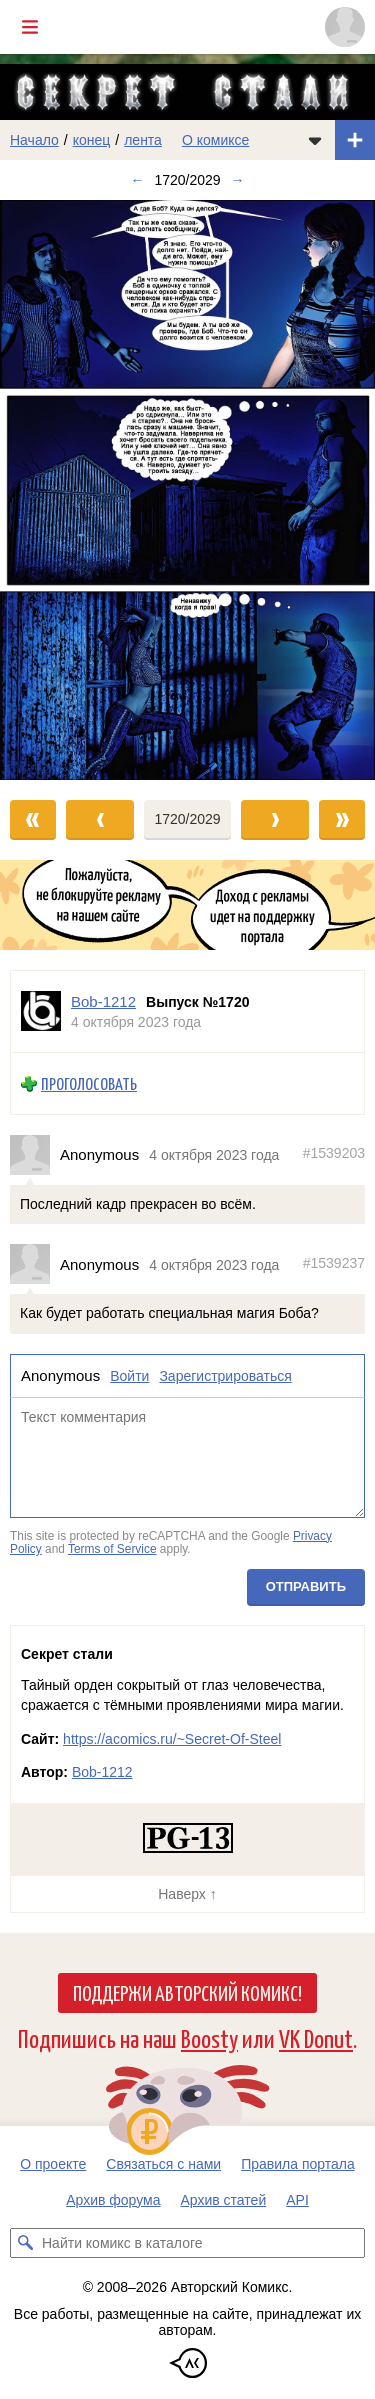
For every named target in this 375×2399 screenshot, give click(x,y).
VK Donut (316, 2037)
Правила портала (298, 2164)
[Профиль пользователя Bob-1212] (41, 1011)
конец (92, 140)
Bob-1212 (102, 1772)
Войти (129, 1376)
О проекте (53, 2164)
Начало (34, 140)
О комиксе (215, 140)
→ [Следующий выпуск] (238, 180)
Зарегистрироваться (225, 1376)
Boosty (209, 2037)
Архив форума (113, 2200)
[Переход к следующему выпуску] (187, 489)
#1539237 (334, 1262)
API (297, 2200)
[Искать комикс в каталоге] (25, 2243)
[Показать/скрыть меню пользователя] (345, 27)
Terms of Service (112, 1549)
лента (143, 140)
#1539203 (334, 1153)
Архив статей (224, 2200)
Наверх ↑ (187, 1894)
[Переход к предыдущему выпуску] (47, 489)
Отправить (306, 1585)
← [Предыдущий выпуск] (137, 180)
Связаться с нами (163, 2164)
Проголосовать (89, 1083)
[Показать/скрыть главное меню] (30, 27)
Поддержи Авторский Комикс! (187, 1992)
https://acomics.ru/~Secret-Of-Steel (172, 1739)
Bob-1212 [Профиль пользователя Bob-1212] (103, 1001)
